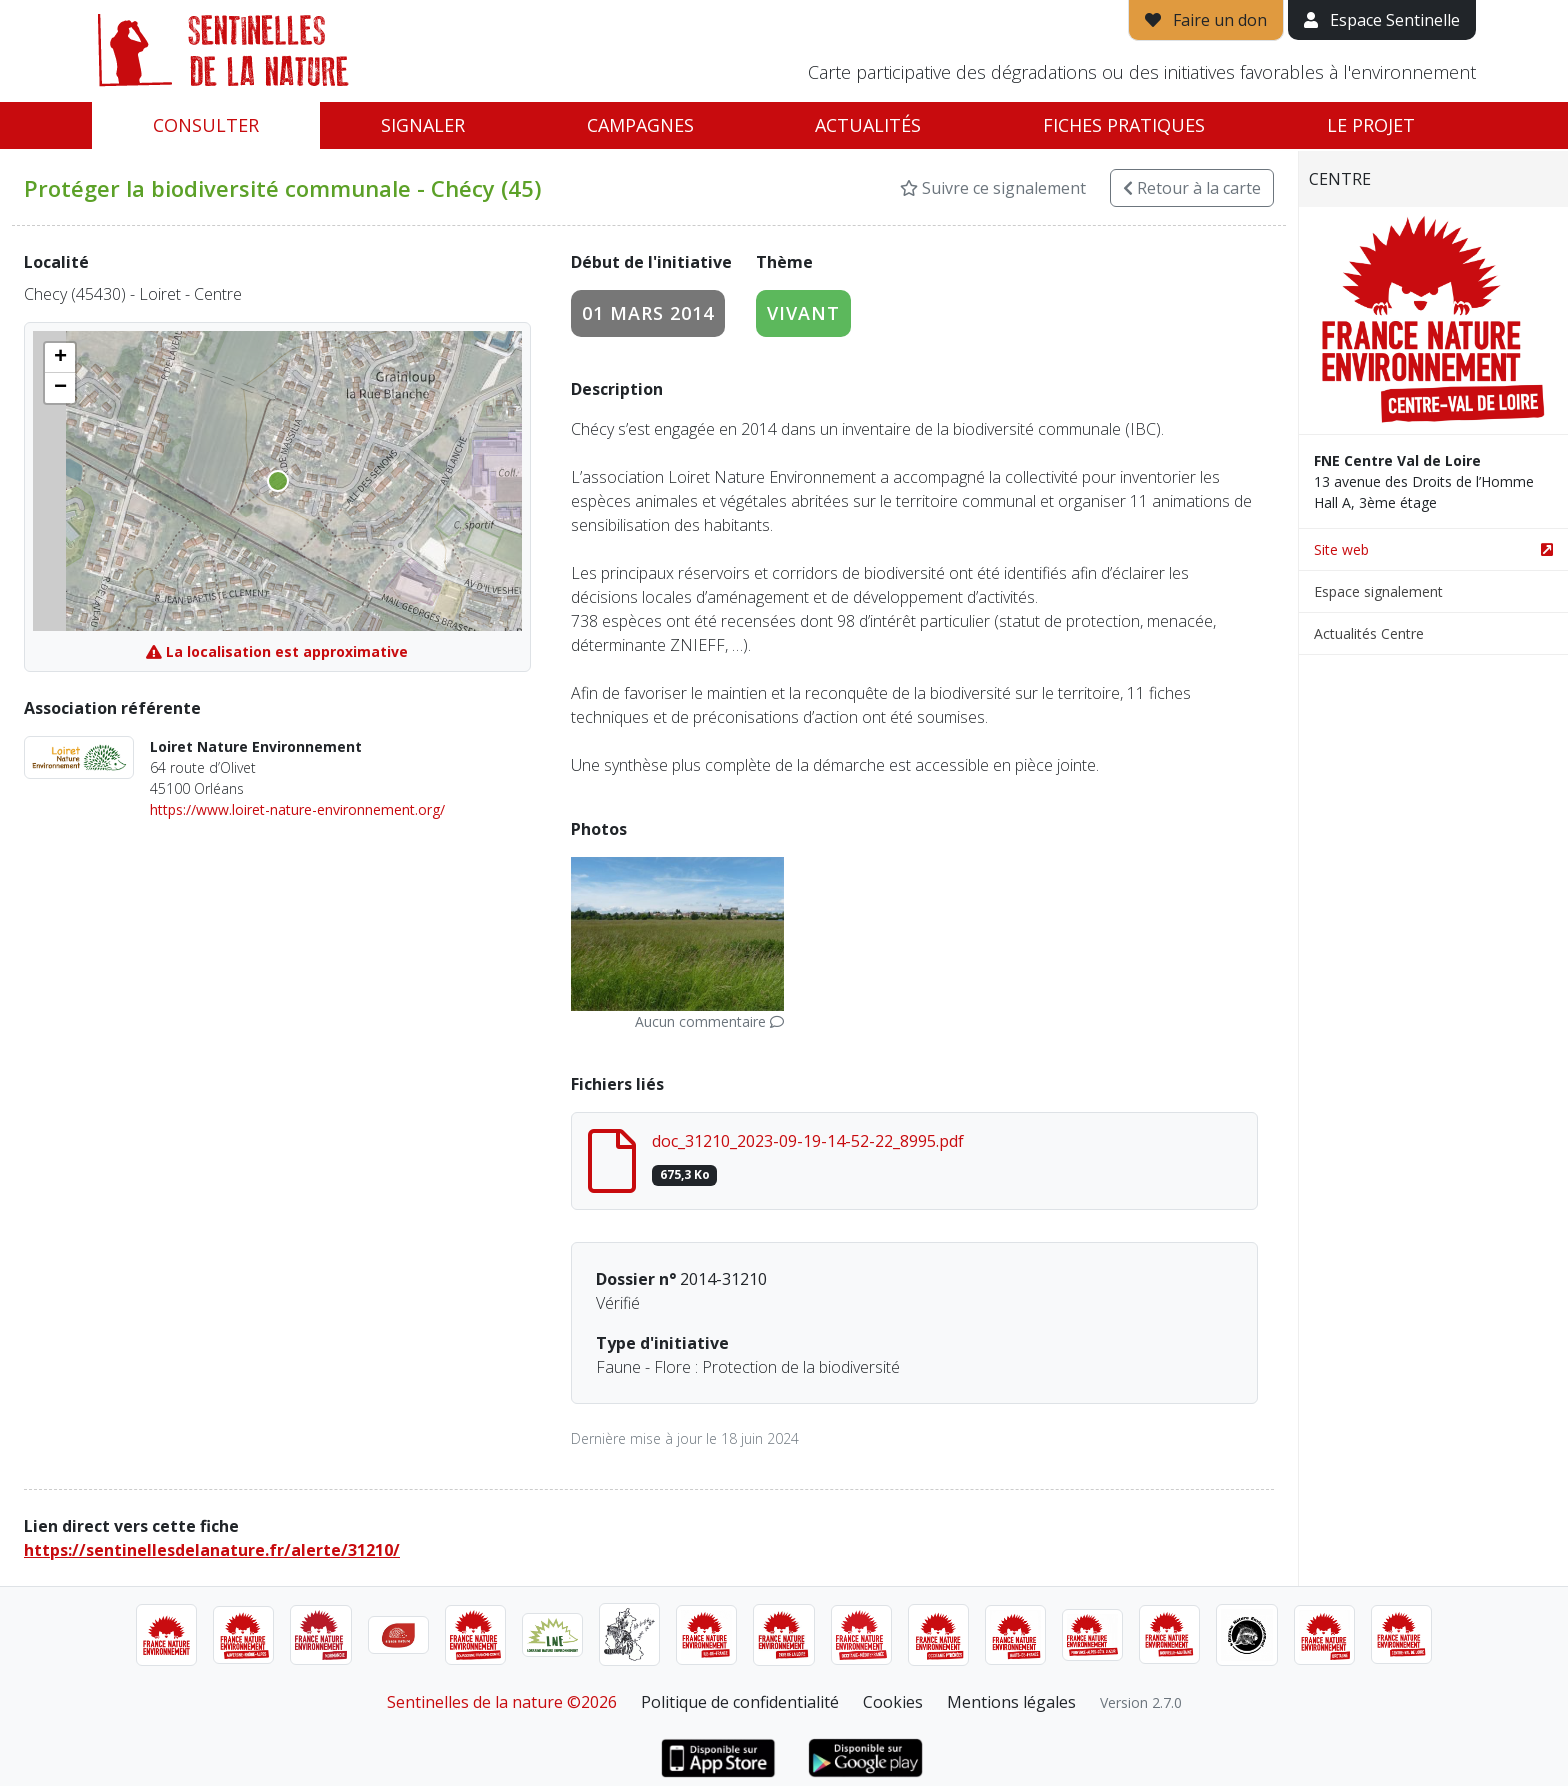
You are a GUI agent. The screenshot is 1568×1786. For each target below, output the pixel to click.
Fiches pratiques (1124, 125)
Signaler (423, 125)
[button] (60, 358)
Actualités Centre (1369, 633)
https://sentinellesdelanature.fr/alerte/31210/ (212, 1550)
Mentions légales (1011, 1702)
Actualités (868, 125)
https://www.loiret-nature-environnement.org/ (297, 809)
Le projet (1371, 125)
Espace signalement (1378, 591)
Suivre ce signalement (993, 188)
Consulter (206, 125)
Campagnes (640, 125)
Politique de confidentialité (740, 1702)
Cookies (893, 1702)
